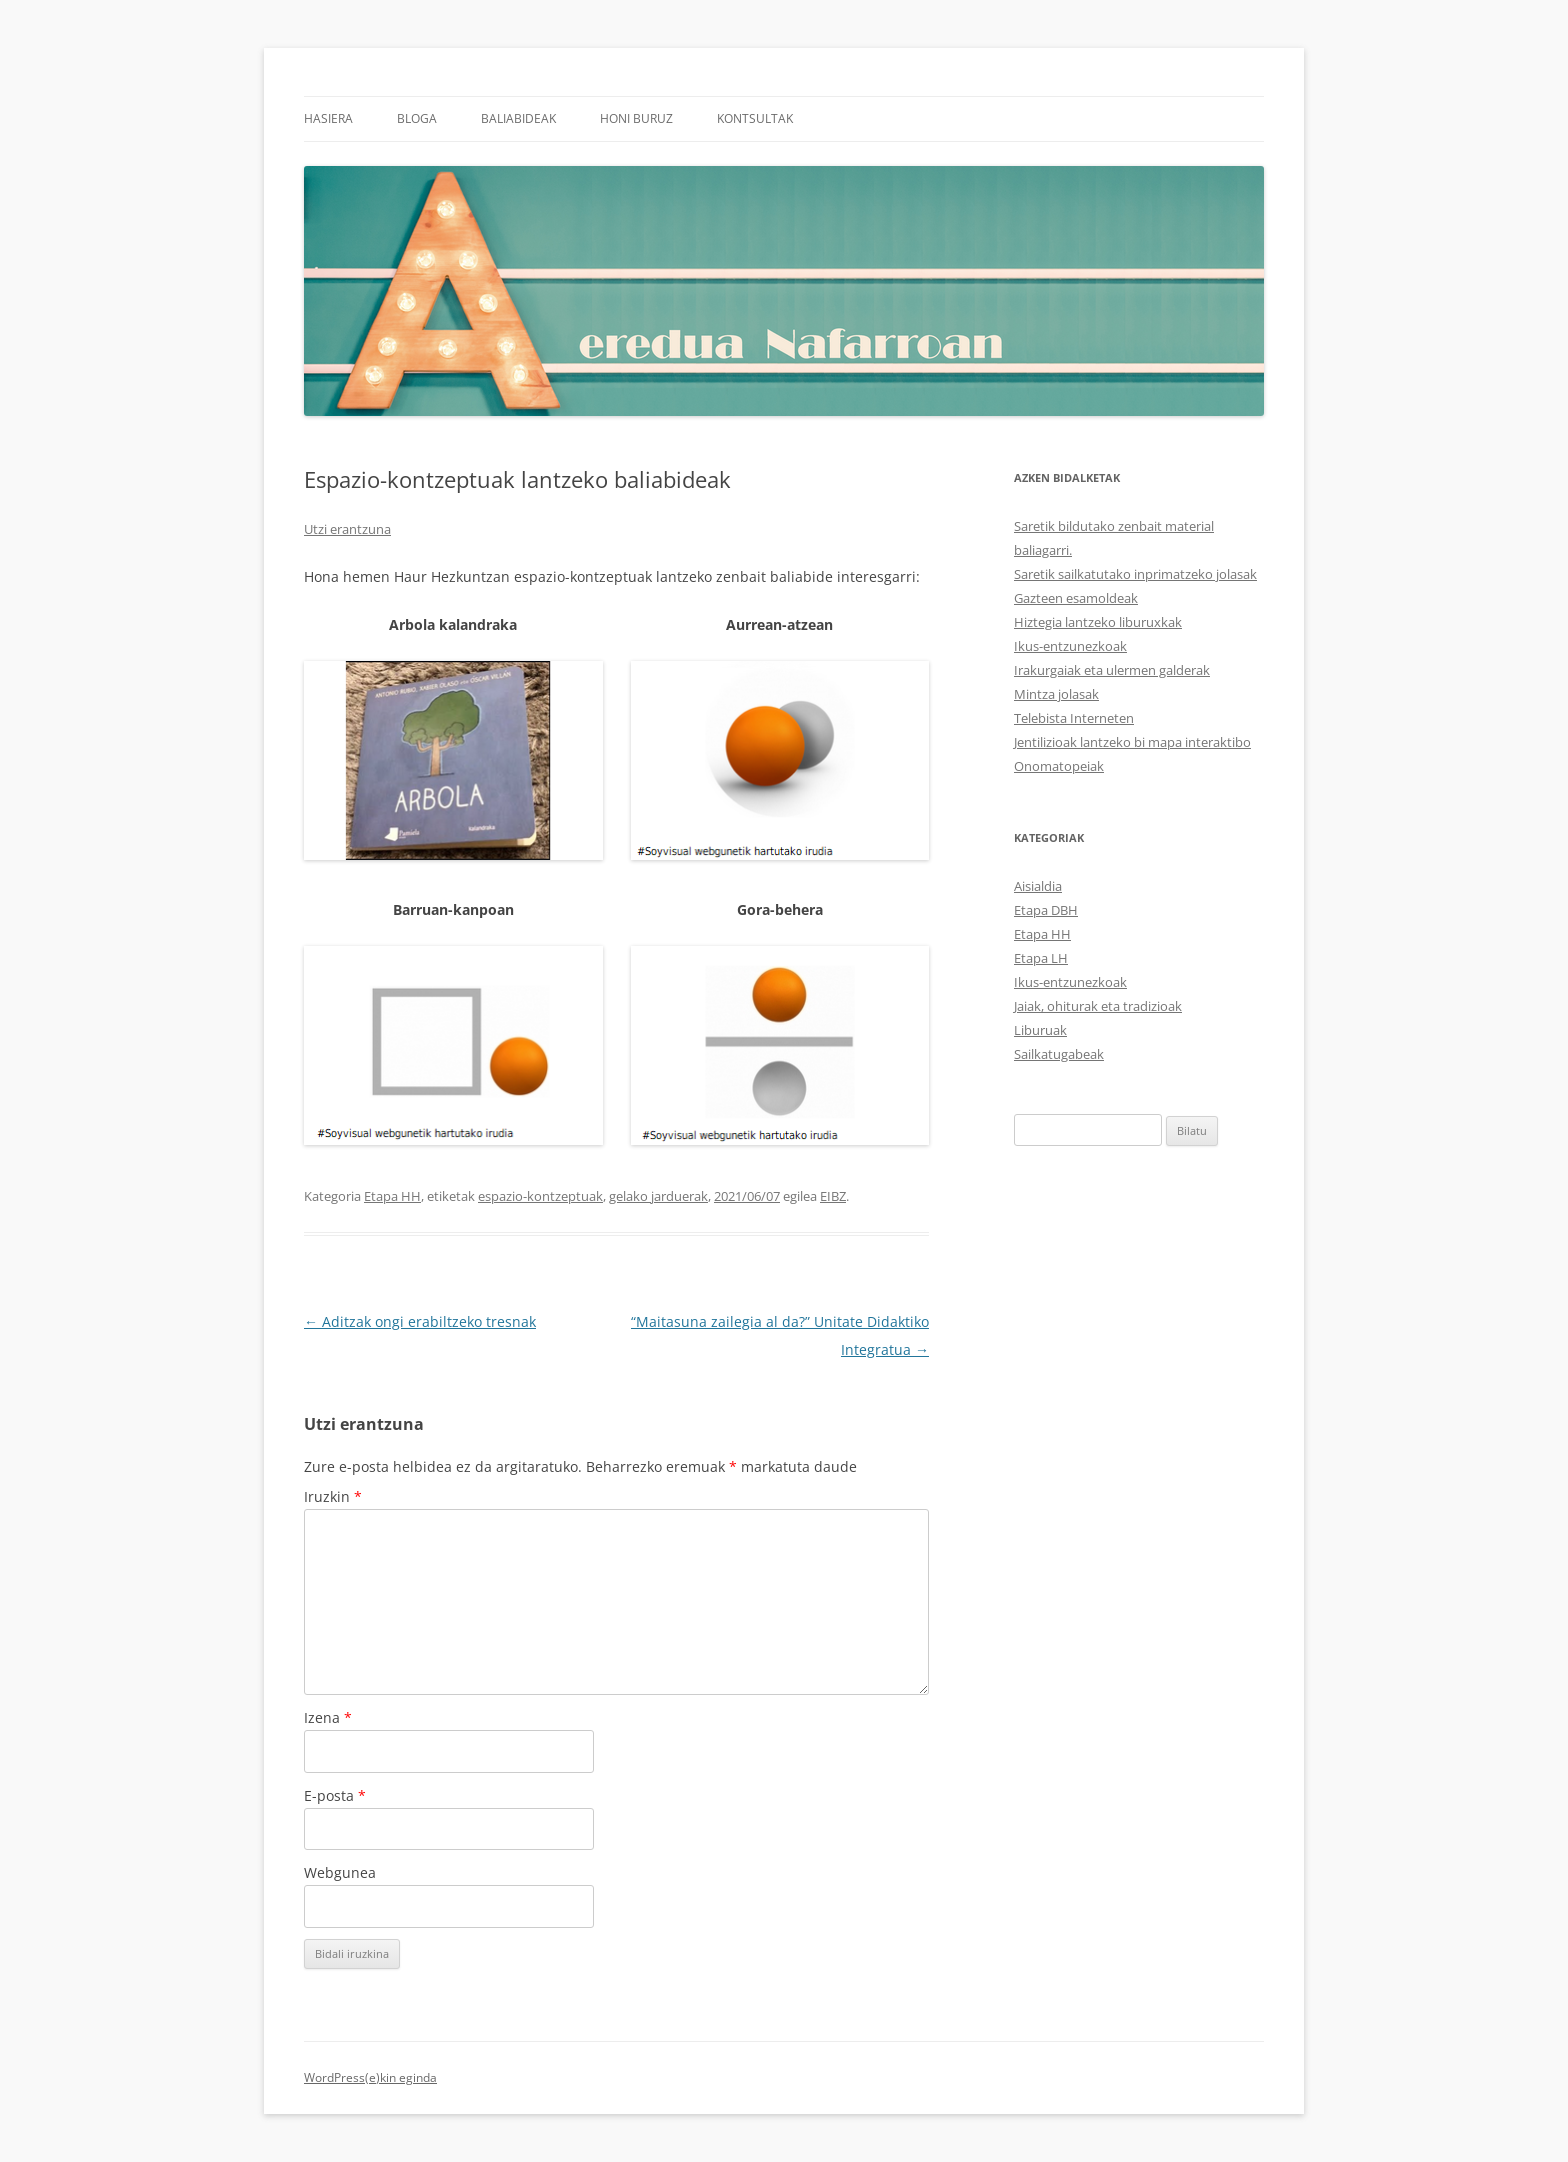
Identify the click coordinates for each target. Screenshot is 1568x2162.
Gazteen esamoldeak (1076, 598)
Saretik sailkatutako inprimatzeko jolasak (1135, 574)
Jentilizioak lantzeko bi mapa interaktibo (1132, 742)
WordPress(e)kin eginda (370, 2077)
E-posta (335, 1795)
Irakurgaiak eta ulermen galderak (1112, 670)
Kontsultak (755, 118)
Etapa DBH (1046, 910)
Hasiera (328, 118)
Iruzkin (333, 1496)
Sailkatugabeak (1059, 1054)
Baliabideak (518, 118)
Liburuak (1040, 1030)
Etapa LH (1041, 958)
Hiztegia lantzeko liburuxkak (1098, 622)
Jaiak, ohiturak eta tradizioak (1098, 1006)
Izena (328, 1717)
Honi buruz (636, 118)
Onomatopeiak (1059, 766)
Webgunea (340, 1872)
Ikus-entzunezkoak (1070, 646)
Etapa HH (392, 1196)
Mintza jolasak (1056, 694)
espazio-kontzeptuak (540, 1196)
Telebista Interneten (1074, 718)
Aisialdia (1038, 886)
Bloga (417, 118)
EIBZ (833, 1196)
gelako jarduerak (658, 1196)
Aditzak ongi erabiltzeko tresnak (420, 1321)
